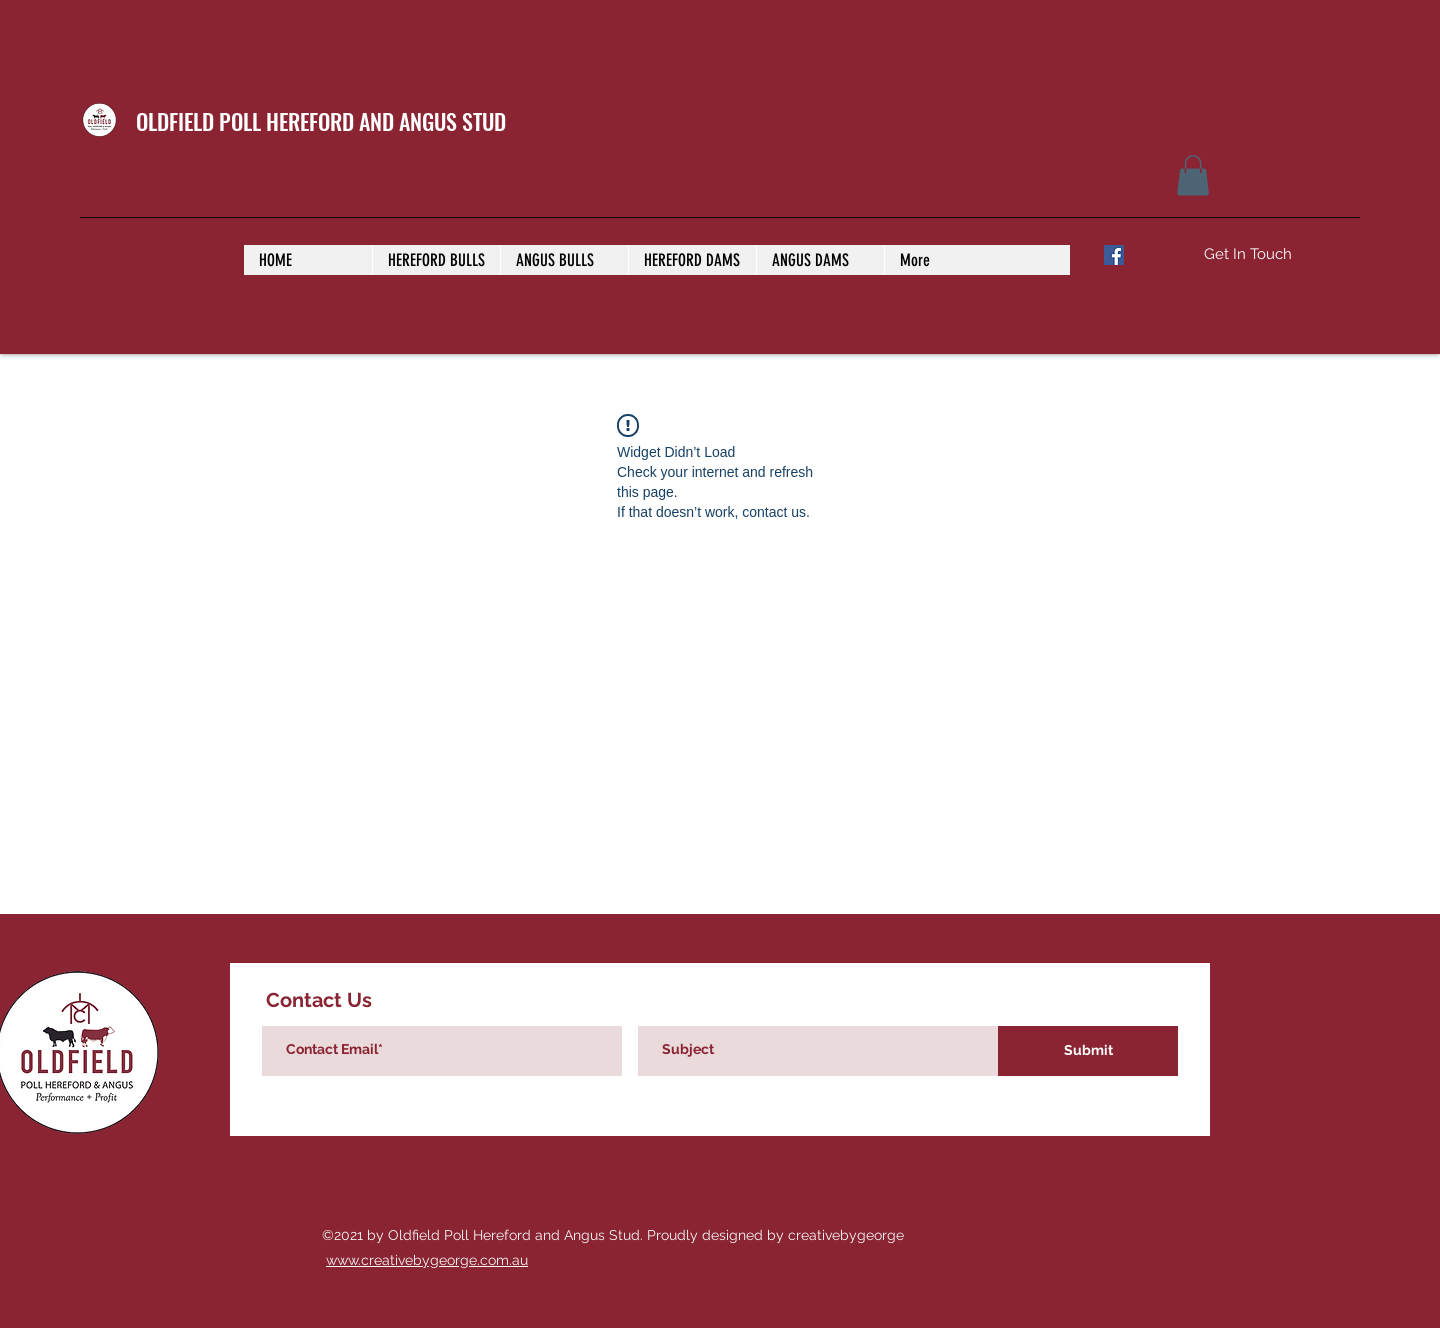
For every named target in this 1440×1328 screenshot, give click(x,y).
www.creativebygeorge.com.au (427, 1260)
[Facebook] (1114, 255)
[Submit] (1088, 1051)
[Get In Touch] (1247, 254)
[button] (1193, 175)
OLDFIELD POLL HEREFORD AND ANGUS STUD (321, 121)
